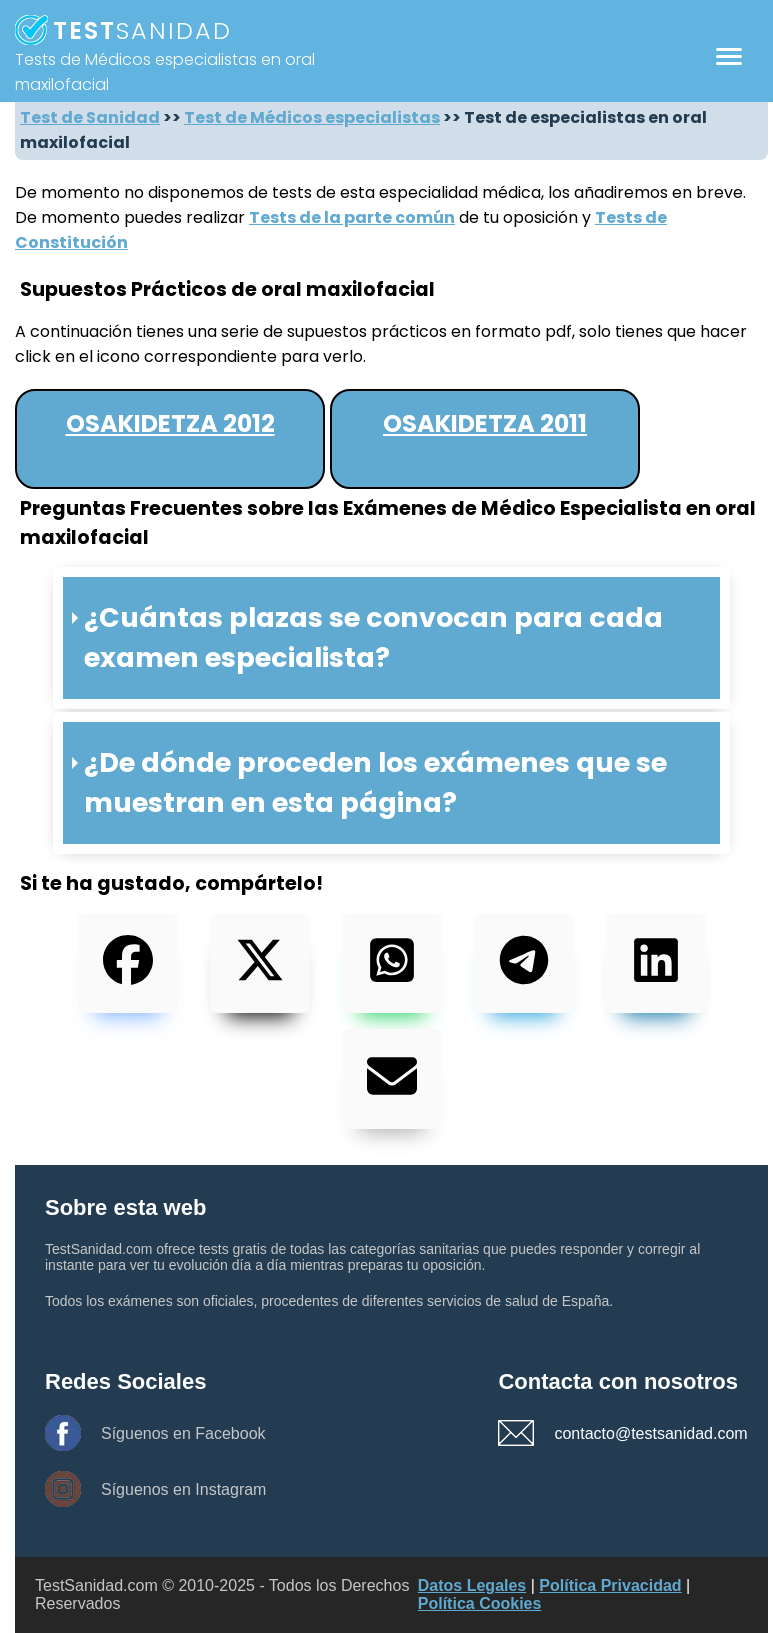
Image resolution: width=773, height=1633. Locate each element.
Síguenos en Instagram (183, 1489)
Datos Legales (472, 1585)
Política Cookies (480, 1603)
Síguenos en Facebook (183, 1433)
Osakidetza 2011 (485, 423)
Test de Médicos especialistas (312, 117)
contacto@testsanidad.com (624, 1433)
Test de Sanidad (90, 117)
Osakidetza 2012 (170, 423)
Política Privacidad (610, 1585)
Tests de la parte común (352, 217)
